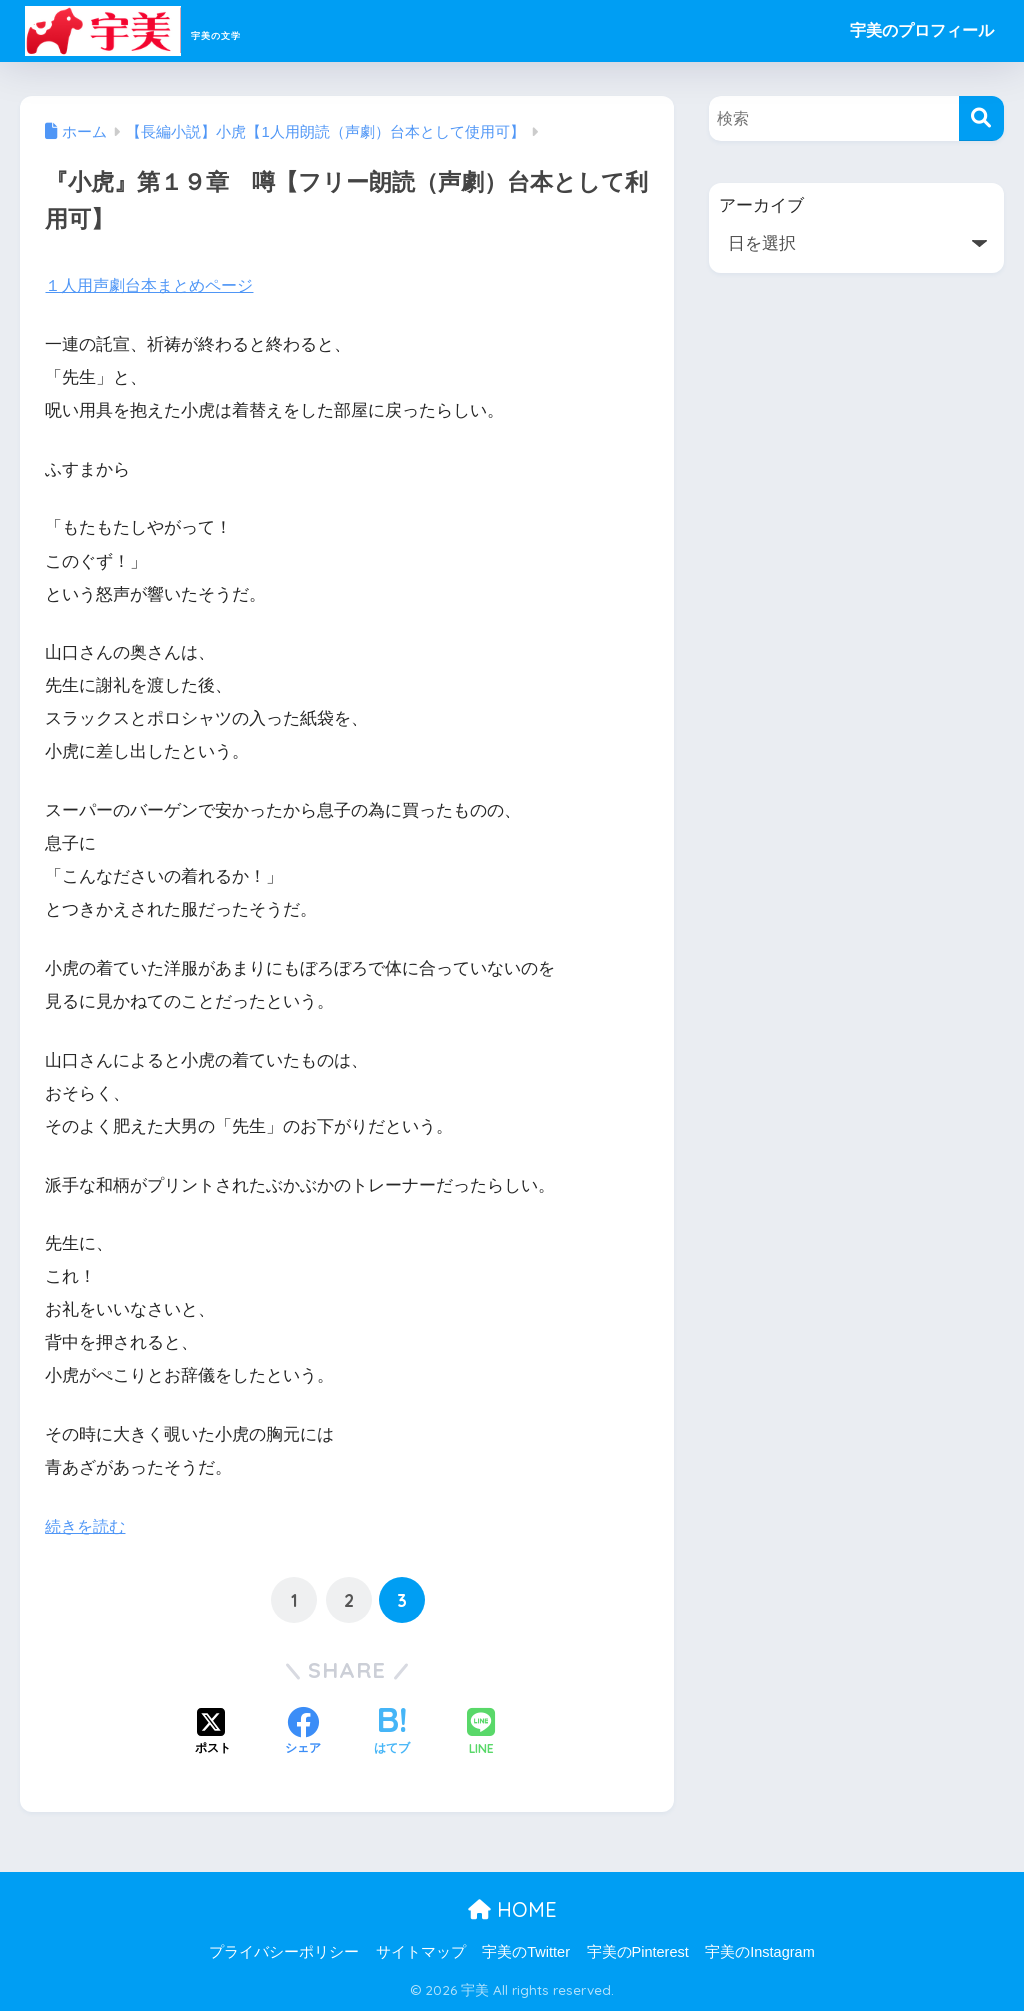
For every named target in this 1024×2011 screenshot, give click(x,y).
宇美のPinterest (638, 1952)
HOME (512, 1909)
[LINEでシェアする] (481, 1733)
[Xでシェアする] (213, 1733)
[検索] (981, 118)
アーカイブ (761, 205)
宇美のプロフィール (922, 30)
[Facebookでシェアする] (303, 1733)
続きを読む (87, 1526)
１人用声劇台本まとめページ (155, 285)
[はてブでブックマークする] (392, 1733)
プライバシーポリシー (284, 1952)
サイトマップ (421, 1952)
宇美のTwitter (526, 1952)
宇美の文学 (170, 30)
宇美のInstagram (759, 1952)
